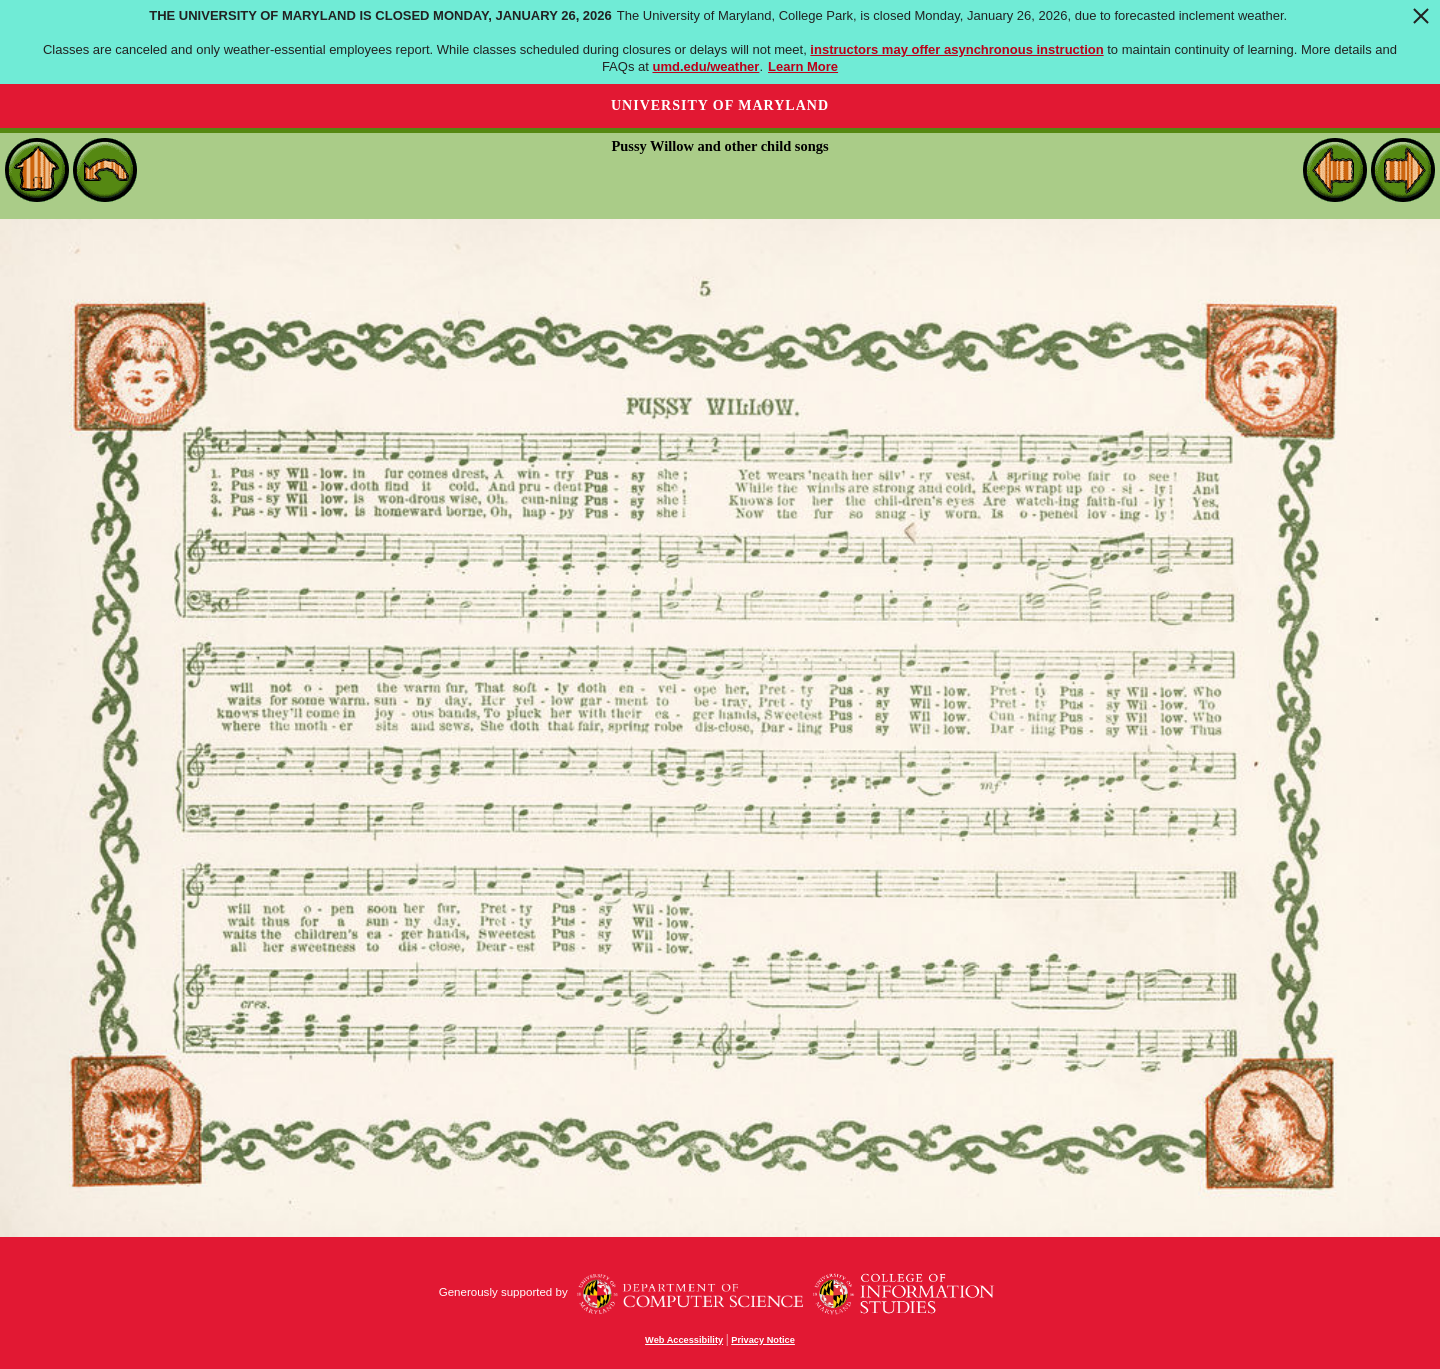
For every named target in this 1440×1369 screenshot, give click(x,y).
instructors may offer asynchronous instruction (956, 49)
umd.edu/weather (705, 66)
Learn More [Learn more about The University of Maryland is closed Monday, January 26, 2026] (803, 66)
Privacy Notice (763, 1340)
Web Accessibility (684, 1340)
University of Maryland (720, 105)
